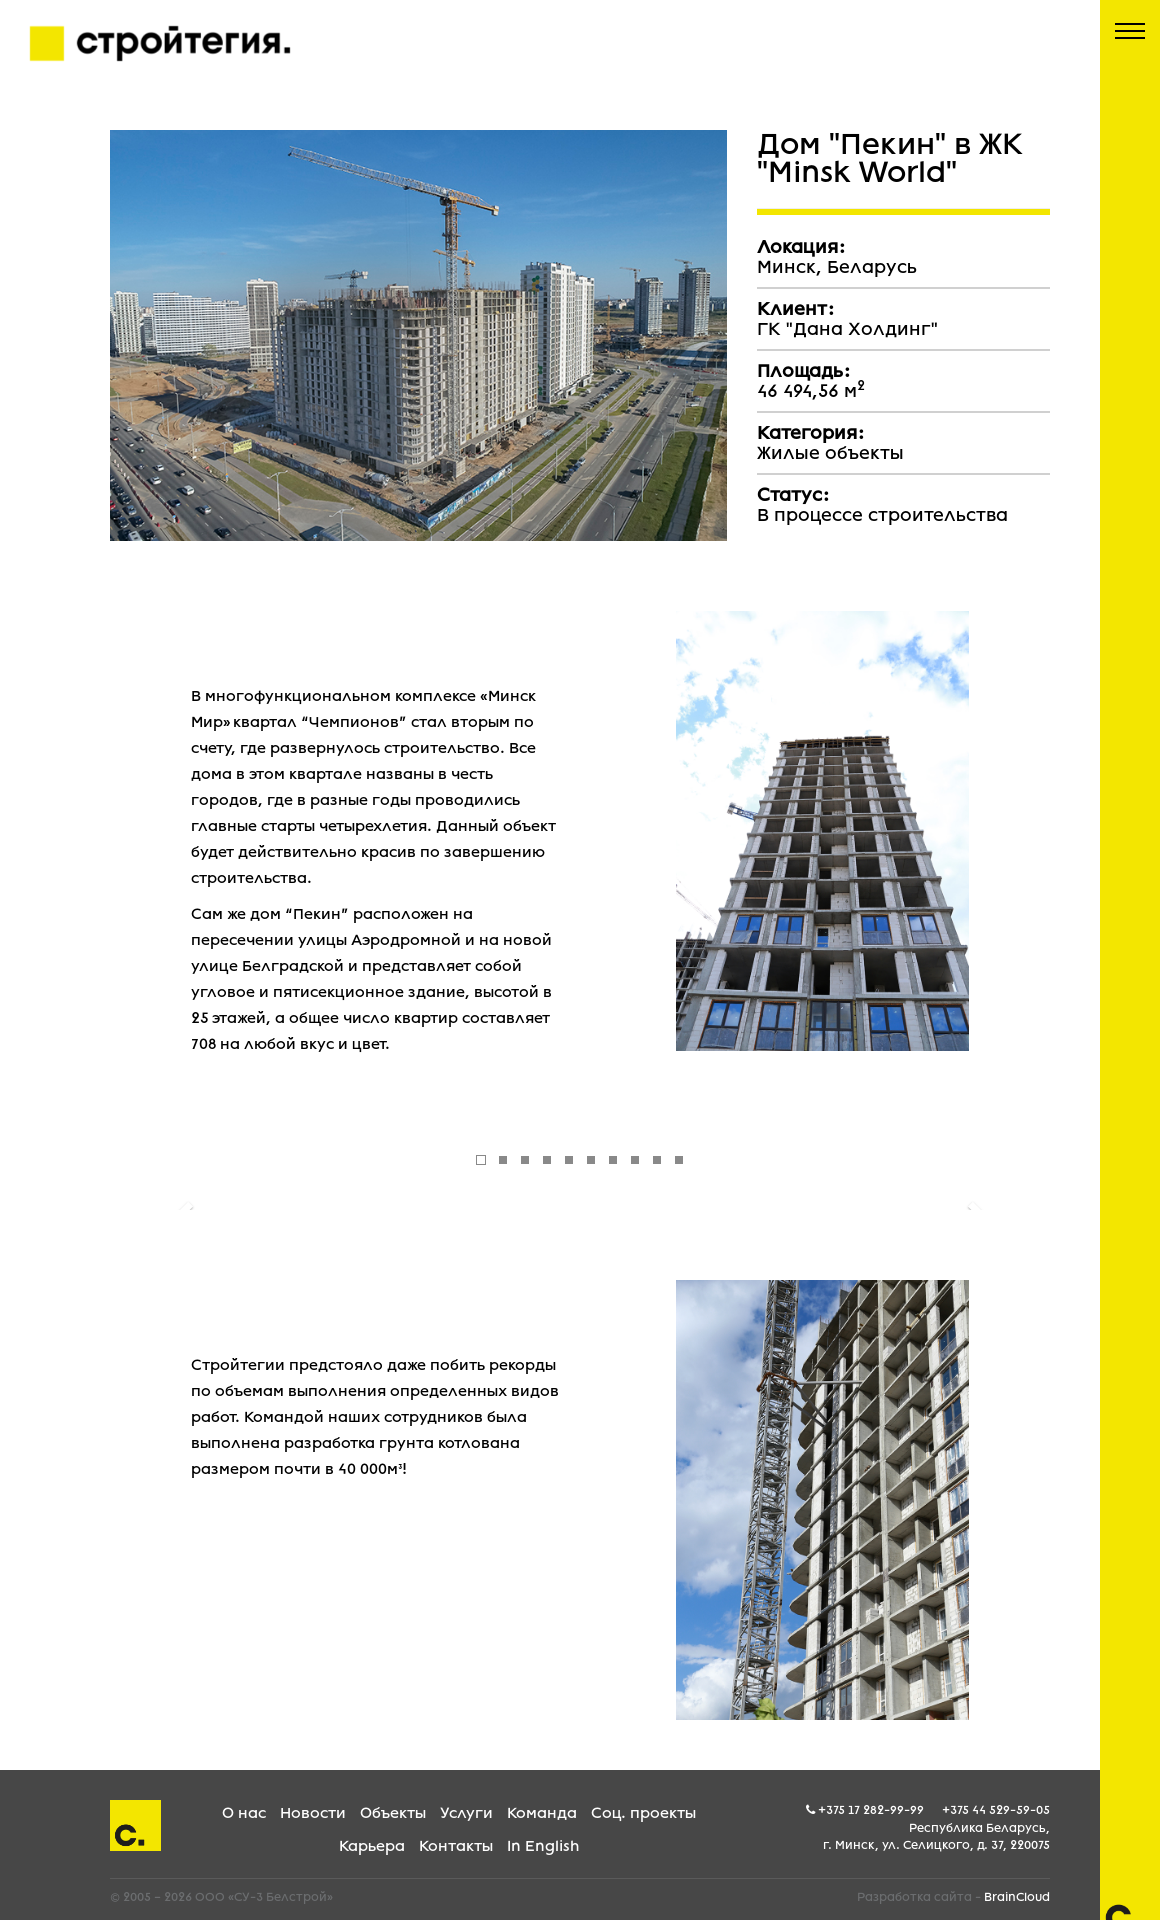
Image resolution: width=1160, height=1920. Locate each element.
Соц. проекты (643, 1813)
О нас (244, 1813)
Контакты (456, 1846)
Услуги (466, 1813)
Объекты (393, 1813)
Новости (313, 1813)
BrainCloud (1017, 1897)
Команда (542, 1813)
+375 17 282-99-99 (871, 1810)
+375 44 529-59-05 (996, 1810)
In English (543, 1846)
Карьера (372, 1846)
